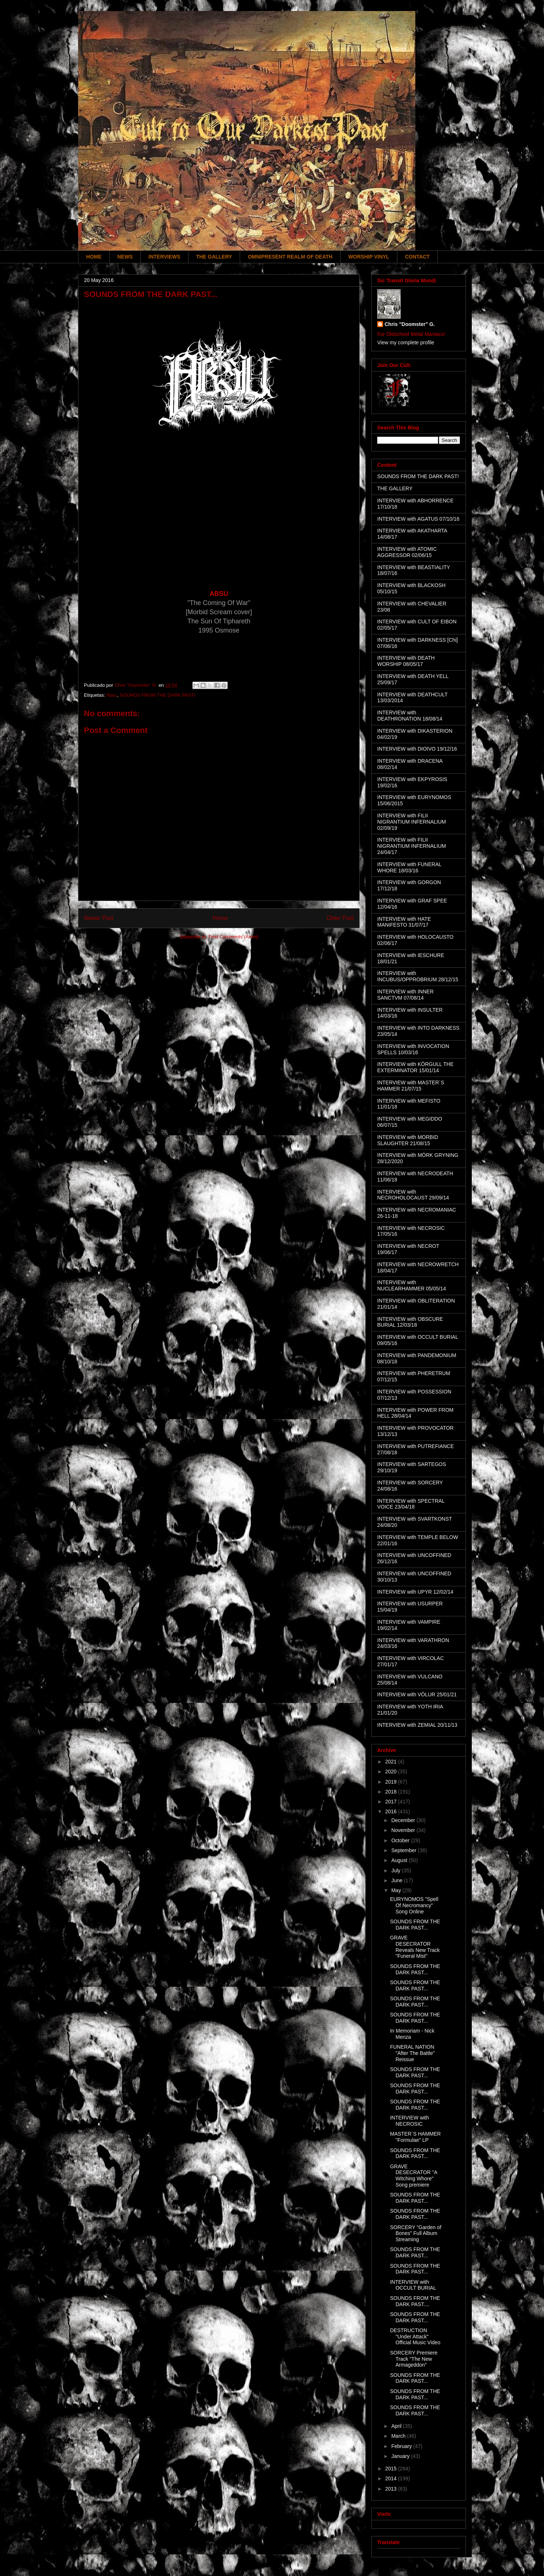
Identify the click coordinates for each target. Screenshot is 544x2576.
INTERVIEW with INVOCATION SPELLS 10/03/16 (413, 1049)
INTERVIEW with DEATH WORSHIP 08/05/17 (406, 661)
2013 (391, 2489)
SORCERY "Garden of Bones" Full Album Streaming (415, 2233)
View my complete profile (405, 342)
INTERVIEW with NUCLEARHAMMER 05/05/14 (411, 1285)
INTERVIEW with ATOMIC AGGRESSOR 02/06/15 (407, 552)
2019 (391, 1782)
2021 (391, 1762)
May (396, 1890)
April (397, 2426)
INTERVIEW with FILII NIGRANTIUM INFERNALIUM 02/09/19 (411, 822)
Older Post (340, 918)
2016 (391, 1811)
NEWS (125, 257)
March (399, 2436)
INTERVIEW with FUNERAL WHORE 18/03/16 (409, 867)
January (401, 2456)
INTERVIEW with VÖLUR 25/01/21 (417, 1694)
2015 (391, 2468)
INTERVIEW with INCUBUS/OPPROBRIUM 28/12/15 (417, 976)
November (403, 1830)
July (396, 1870)
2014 (391, 2478)
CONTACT (417, 257)
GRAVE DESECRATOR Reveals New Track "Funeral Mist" (415, 1947)
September (404, 1850)
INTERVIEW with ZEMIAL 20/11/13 (417, 1725)
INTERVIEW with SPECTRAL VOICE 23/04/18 (411, 1504)
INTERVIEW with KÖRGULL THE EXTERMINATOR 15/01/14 (415, 1067)
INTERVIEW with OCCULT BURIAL (413, 2285)
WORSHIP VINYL (368, 257)
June (397, 1880)
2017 (391, 1801)
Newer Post (99, 918)
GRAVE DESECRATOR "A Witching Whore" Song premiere (413, 2175)
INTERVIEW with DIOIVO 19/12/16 (417, 749)
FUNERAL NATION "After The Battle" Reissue (412, 2053)
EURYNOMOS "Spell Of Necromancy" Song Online (414, 1905)
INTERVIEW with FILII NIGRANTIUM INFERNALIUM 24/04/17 (411, 846)
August (399, 1860)
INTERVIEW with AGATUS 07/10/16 (418, 519)
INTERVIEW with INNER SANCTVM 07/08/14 (405, 995)
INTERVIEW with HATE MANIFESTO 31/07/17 (404, 922)
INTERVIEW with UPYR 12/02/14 (415, 1592)
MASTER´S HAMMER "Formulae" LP (415, 2137)
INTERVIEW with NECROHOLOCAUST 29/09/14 (413, 1195)
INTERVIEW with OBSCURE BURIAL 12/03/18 (410, 1322)
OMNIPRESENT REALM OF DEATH (290, 257)
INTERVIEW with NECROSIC (409, 2121)
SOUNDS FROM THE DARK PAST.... (415, 2301)
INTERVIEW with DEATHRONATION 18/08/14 (409, 716)
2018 (391, 1792)
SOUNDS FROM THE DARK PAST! (158, 695)
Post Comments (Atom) (233, 936)
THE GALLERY (214, 257)
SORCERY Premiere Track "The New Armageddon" (413, 2359)
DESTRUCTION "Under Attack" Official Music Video (415, 2336)
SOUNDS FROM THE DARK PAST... (415, 1925)
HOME (94, 257)
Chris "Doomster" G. (410, 324)
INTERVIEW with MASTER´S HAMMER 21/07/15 (410, 1086)
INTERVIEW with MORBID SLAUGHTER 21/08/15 (407, 1140)
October (401, 1840)
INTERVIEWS (164, 257)
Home (220, 918)
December (403, 1820)
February (402, 2446)
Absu (111, 695)
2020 (391, 1771)
